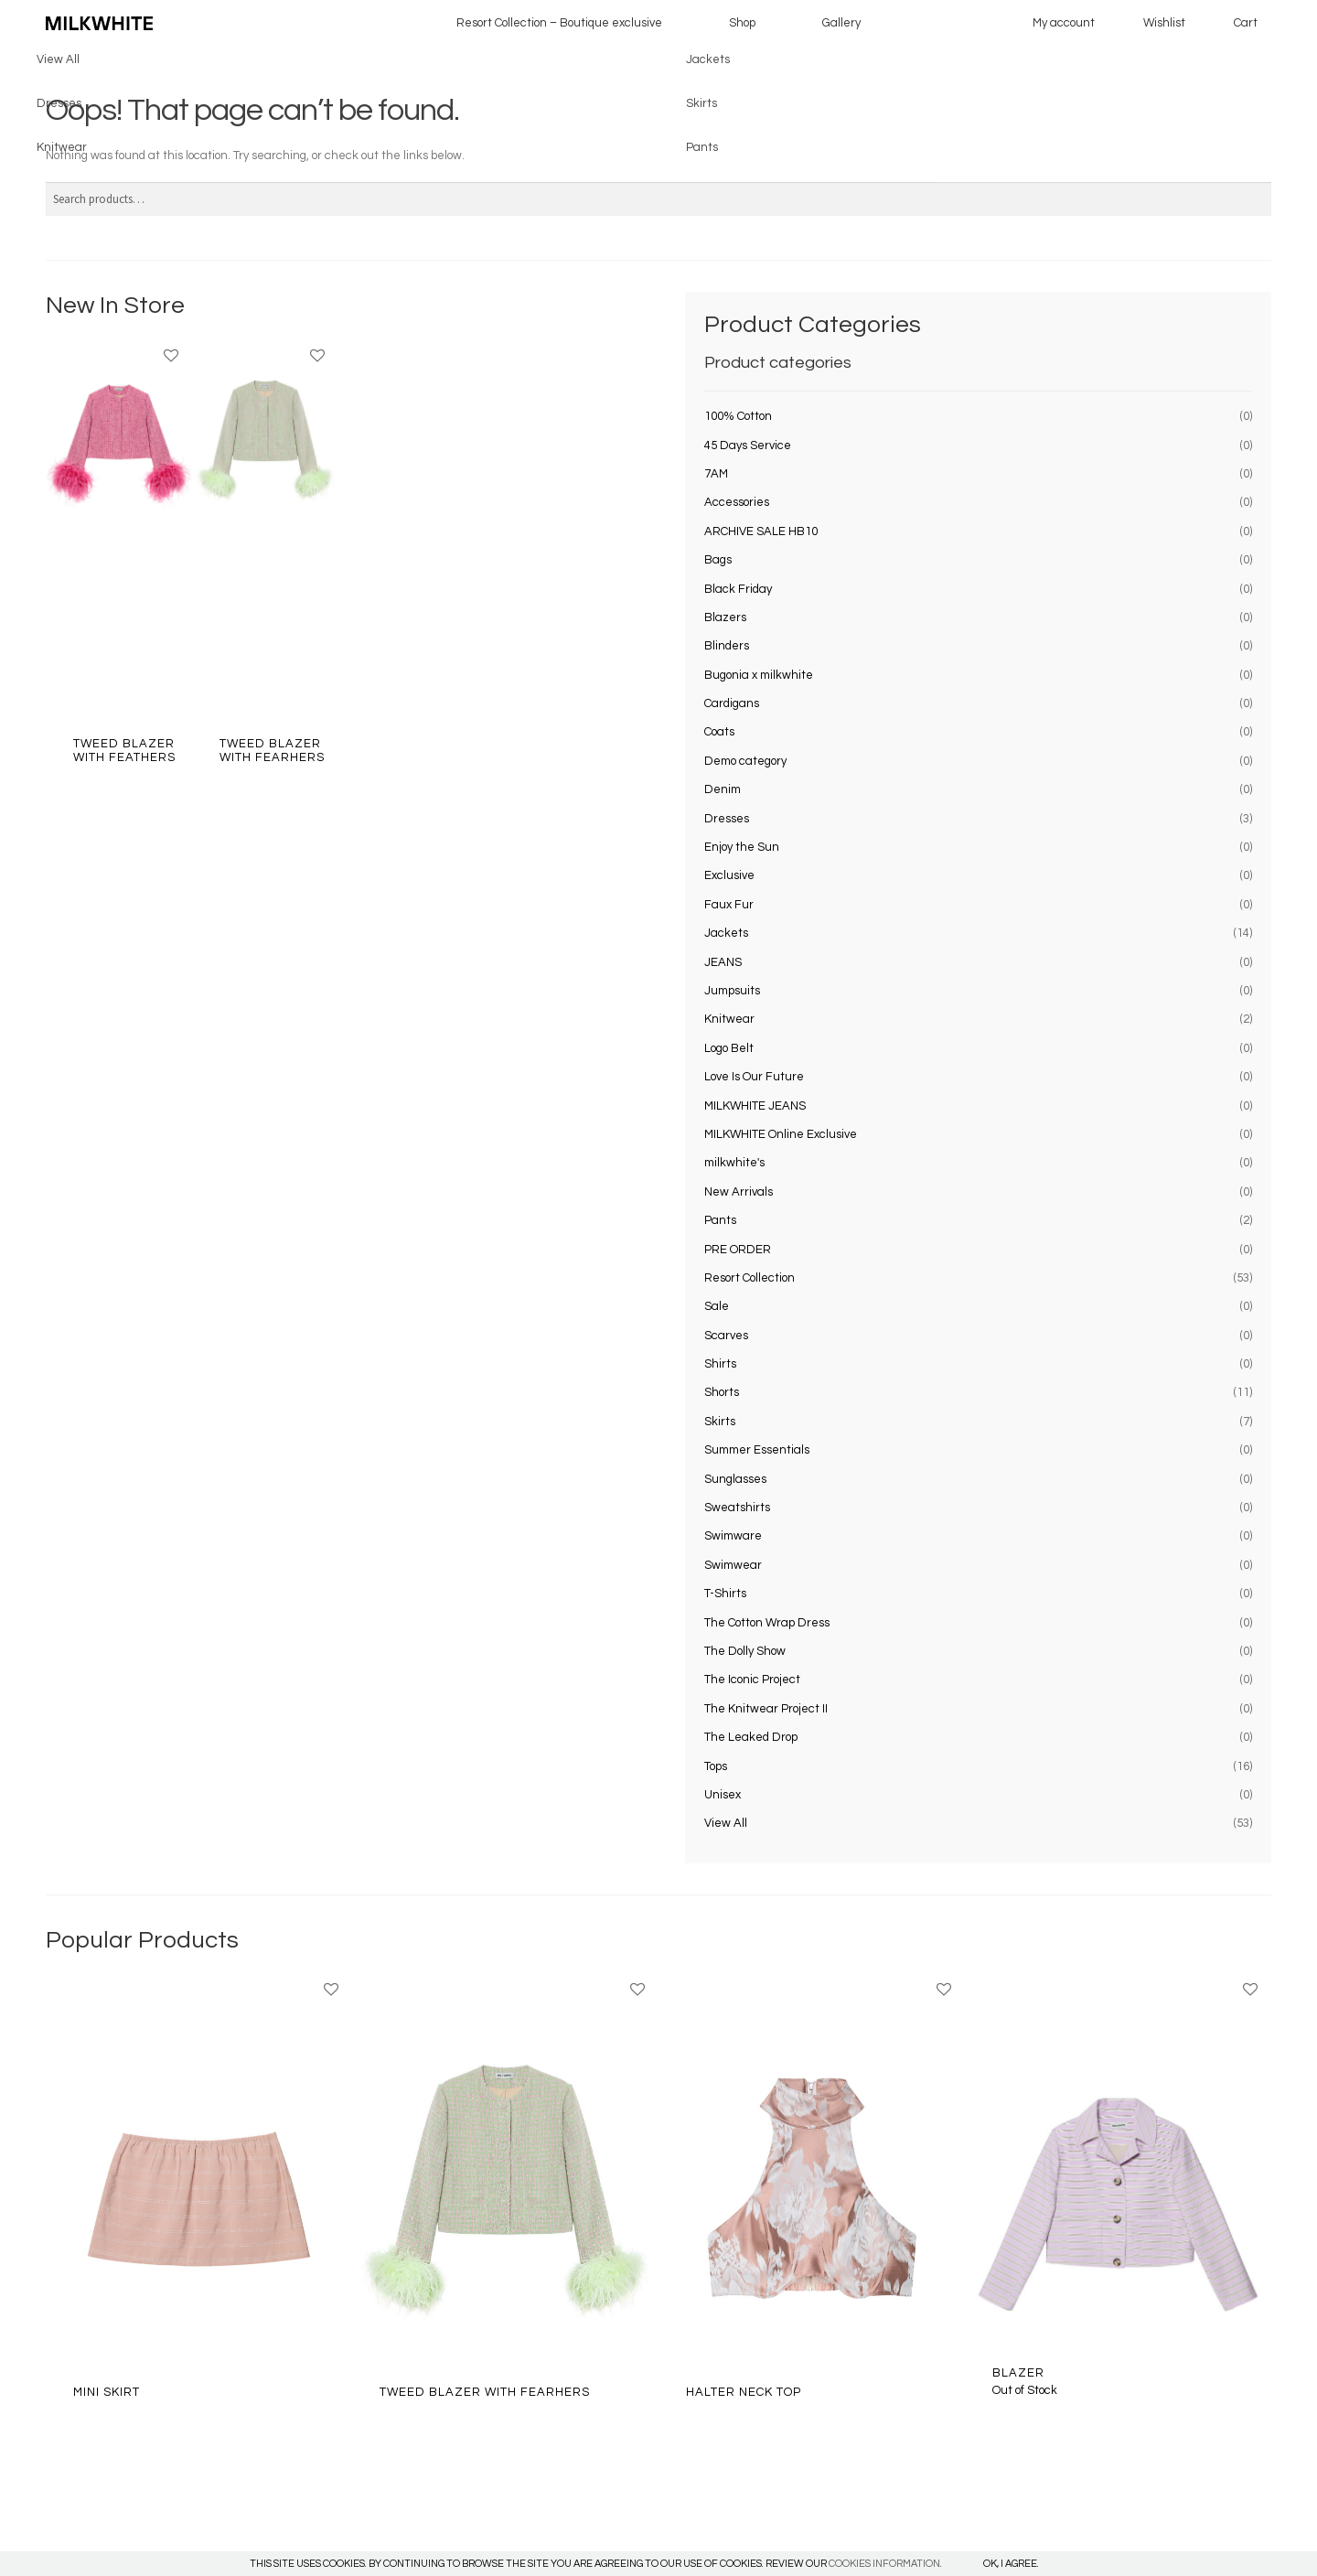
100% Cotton (738, 416)
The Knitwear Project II (766, 1708)
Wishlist (1164, 22)
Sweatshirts (737, 1507)
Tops (715, 1766)
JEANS (723, 962)
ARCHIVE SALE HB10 (761, 531)
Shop (742, 22)
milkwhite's (734, 1162)
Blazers (725, 617)
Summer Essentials (756, 1450)
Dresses (726, 818)
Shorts (721, 1392)
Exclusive (729, 875)
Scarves (726, 1335)
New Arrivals (738, 1192)
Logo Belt (729, 1048)
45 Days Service (747, 445)
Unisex (722, 1794)
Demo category (745, 761)
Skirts (719, 1421)
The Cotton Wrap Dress (767, 1622)
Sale (716, 1306)
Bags (718, 559)
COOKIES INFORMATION (884, 2564)
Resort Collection (749, 1278)
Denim (722, 789)
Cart (1246, 22)
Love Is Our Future (754, 1076)
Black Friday (738, 589)
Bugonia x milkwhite (758, 675)
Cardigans (731, 703)
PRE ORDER (737, 1249)
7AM (716, 473)
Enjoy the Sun (741, 847)
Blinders (726, 645)
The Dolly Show (745, 1651)
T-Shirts (725, 1593)
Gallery (841, 22)
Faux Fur (729, 904)
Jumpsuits (732, 990)
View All (725, 1823)
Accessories (736, 502)
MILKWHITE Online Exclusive (780, 1134)
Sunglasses (735, 1479)
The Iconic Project (752, 1679)
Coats (719, 731)
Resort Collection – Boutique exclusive (559, 22)
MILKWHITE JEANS (755, 1106)
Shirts (720, 1364)
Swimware (733, 1536)
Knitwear (729, 1019)
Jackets (726, 933)
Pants (720, 1220)
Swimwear (733, 1565)
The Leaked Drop (751, 1737)
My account (1064, 22)
